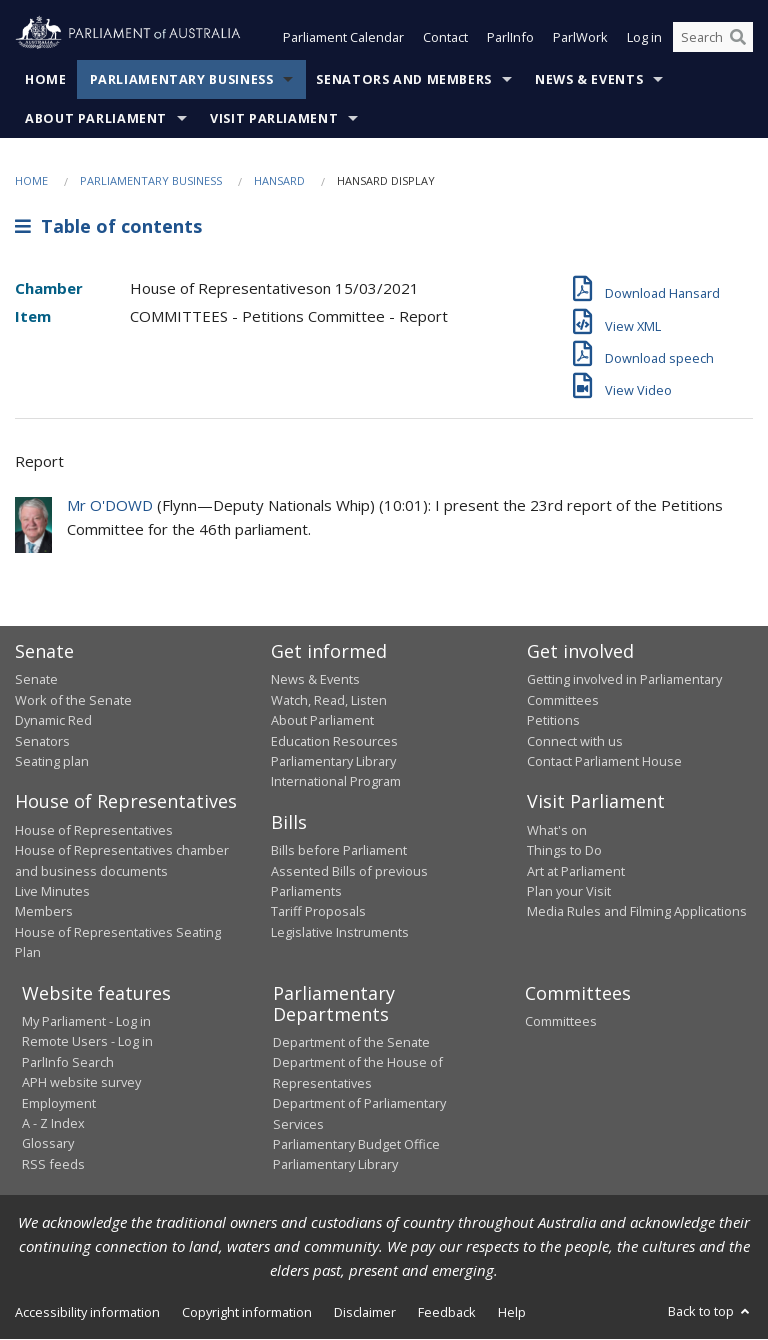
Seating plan (52, 761)
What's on (557, 830)
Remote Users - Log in (87, 1042)
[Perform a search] (738, 38)
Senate (36, 680)
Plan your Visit (569, 891)
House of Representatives (94, 830)
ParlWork (580, 38)
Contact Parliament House (604, 761)
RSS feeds (53, 1164)
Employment (59, 1103)
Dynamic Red (53, 721)
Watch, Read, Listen (329, 700)
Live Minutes (52, 891)
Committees (561, 1022)
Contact (445, 38)
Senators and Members (404, 79)
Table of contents (108, 227)
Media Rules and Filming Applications (637, 912)
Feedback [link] (447, 1312)
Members (44, 912)
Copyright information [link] (247, 1312)
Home (46, 79)
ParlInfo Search (68, 1062)
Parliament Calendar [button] (343, 38)
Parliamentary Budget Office (356, 1144)
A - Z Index (53, 1123)
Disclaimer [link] (365, 1312)
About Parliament (96, 118)
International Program (336, 782)
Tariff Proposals (318, 912)
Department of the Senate (351, 1043)
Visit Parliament (274, 118)
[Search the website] (713, 38)
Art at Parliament (576, 871)
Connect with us (575, 741)
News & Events (589, 79)
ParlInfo (510, 38)
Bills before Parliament (339, 851)
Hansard (279, 180)
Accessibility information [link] (87, 1312)
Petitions (553, 721)
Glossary (48, 1144)
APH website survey (81, 1083)
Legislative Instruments (340, 932)
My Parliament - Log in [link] (86, 1022)
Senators (42, 741)
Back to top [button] (710, 1311)
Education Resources (334, 741)
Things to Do (564, 851)
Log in (644, 38)
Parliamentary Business (182, 79)
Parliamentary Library (333, 761)
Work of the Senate (73, 700)
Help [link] (512, 1312)
